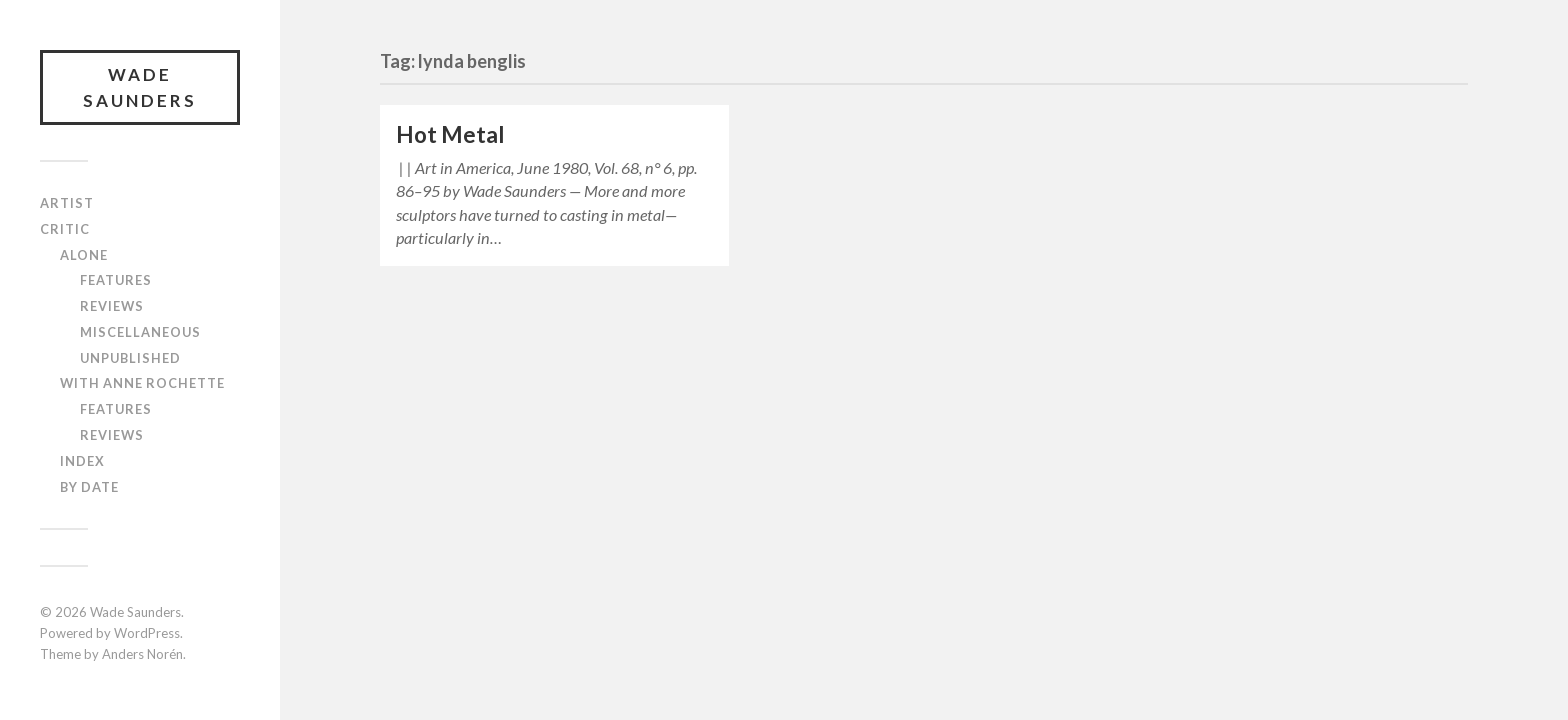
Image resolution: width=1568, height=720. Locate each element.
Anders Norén (142, 654)
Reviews (112, 306)
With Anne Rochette (142, 383)
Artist (67, 203)
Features (116, 280)
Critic (65, 229)
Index (82, 461)
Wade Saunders (140, 87)
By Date (89, 487)
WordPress (147, 633)
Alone (84, 255)
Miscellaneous (140, 332)
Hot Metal (450, 134)
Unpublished (130, 358)
